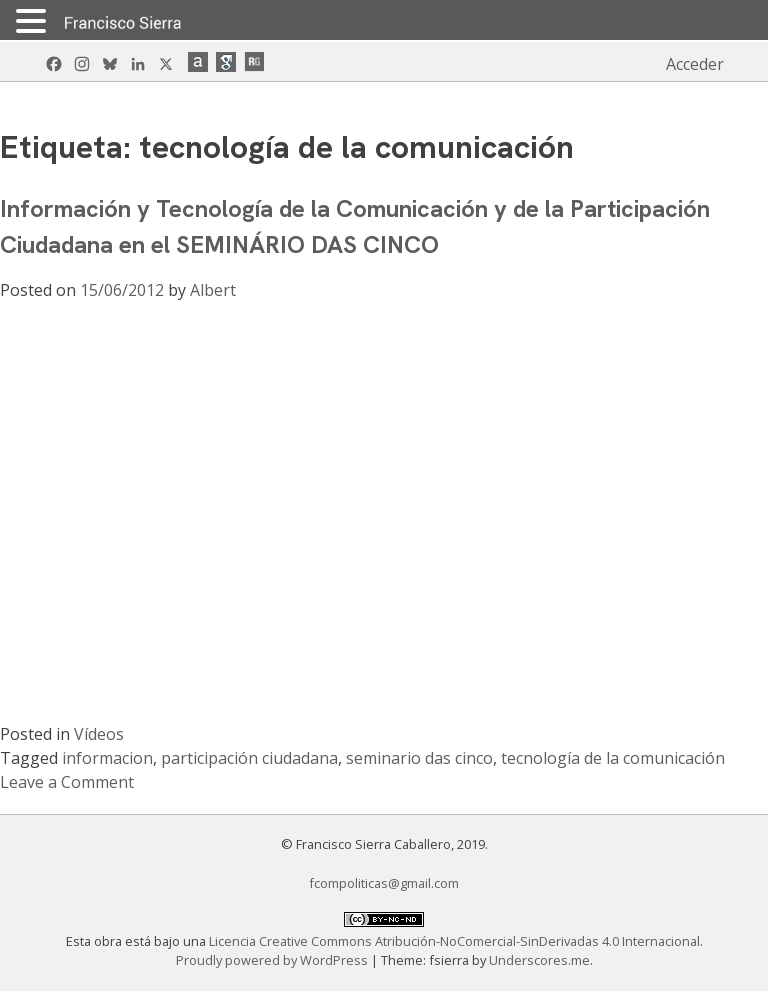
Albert (213, 290)
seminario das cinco (419, 758)
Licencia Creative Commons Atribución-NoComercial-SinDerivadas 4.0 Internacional (454, 941)
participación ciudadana (249, 758)
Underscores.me (539, 960)
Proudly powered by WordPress (273, 960)
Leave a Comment (67, 782)
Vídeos (99, 734)
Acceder (695, 64)
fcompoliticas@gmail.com (384, 883)
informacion (107, 758)
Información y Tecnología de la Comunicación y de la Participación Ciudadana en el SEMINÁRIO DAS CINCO (355, 226)
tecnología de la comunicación (613, 758)
